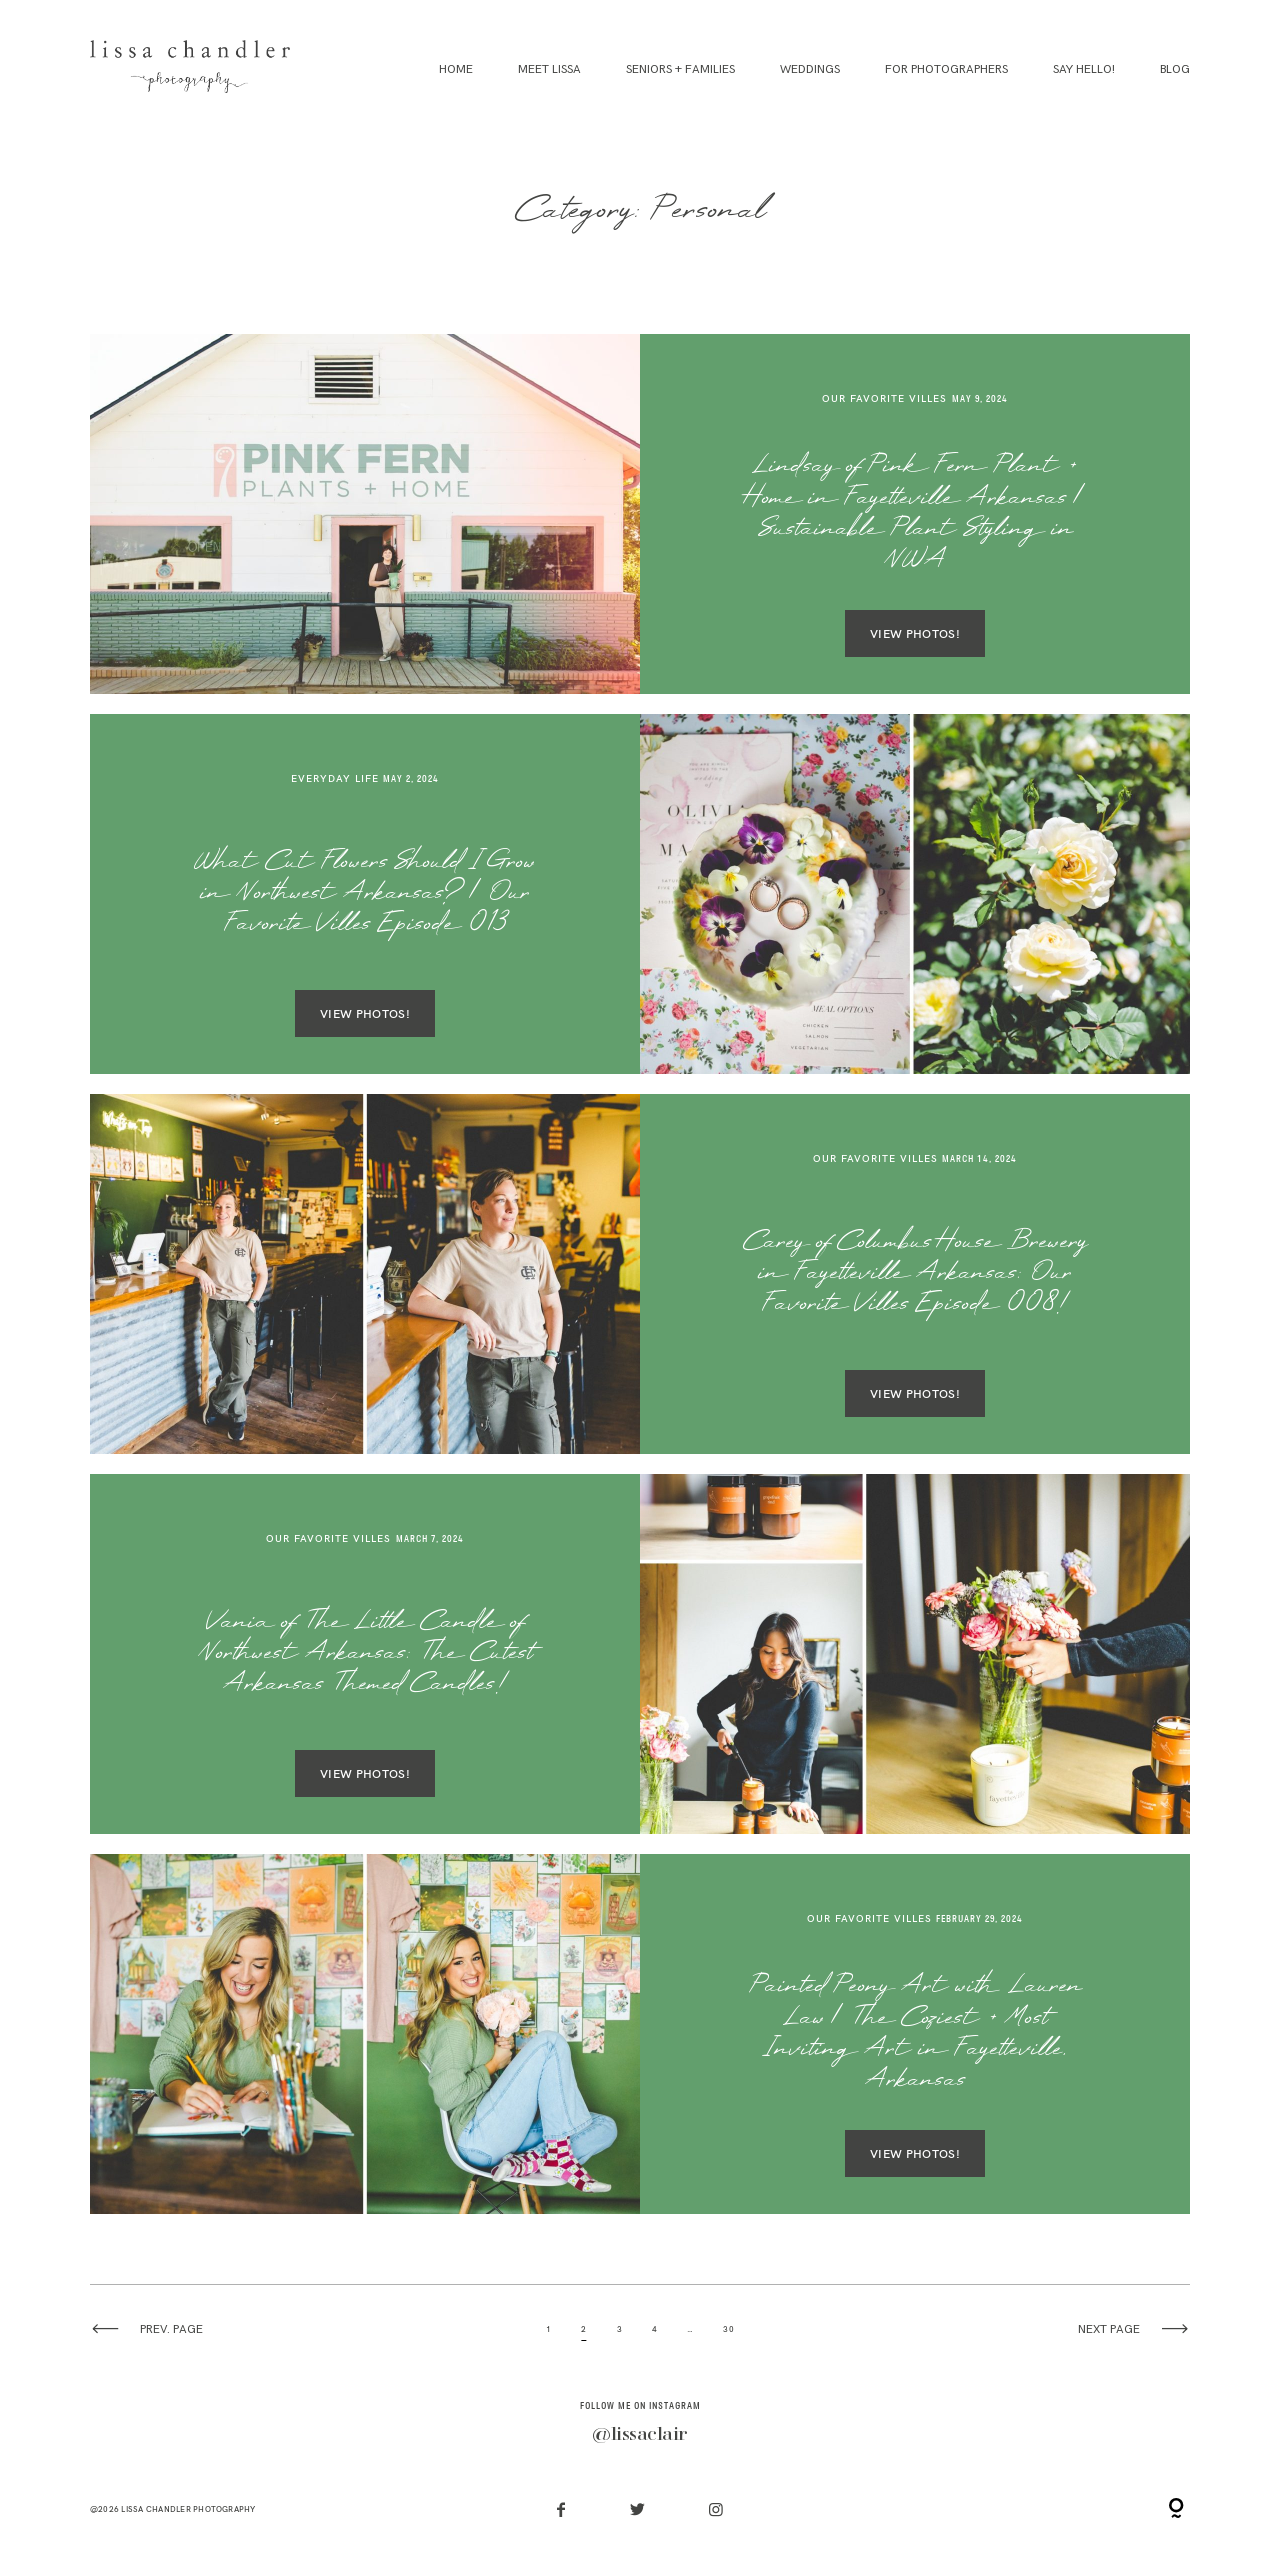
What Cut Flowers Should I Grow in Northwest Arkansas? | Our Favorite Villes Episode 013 (365, 895)
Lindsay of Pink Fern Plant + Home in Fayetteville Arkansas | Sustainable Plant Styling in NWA (915, 514)
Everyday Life (335, 778)
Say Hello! (1084, 69)
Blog (1175, 69)
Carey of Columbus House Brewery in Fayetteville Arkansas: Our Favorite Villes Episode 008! (915, 1275)
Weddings (810, 69)
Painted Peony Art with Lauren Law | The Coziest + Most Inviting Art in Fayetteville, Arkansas (915, 2034)
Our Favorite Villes (884, 398)
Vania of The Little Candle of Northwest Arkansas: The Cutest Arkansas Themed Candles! (365, 1655)
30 (728, 2329)
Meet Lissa (549, 69)
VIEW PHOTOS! (915, 633)
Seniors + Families (680, 69)
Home (456, 69)
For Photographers (946, 69)
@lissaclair (639, 2435)
